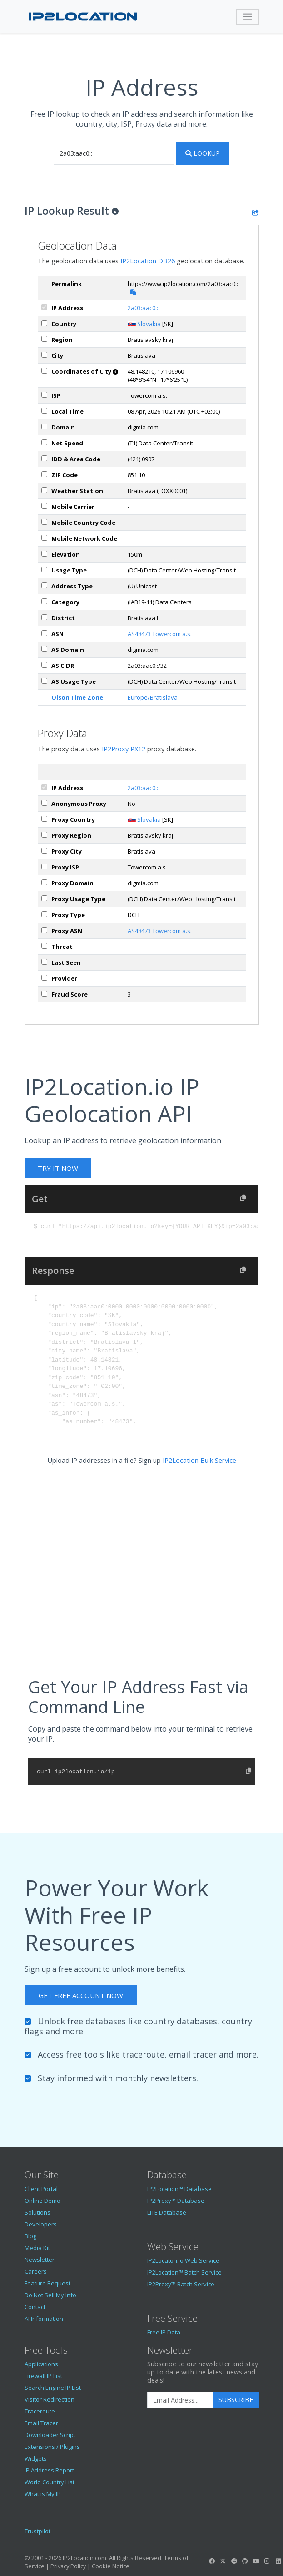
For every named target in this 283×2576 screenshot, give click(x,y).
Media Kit (37, 2248)
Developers (41, 2224)
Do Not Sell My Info (50, 2295)
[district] (44, 617)
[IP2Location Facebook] (212, 2561)
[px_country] (44, 819)
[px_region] (44, 835)
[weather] (44, 490)
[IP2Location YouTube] (256, 2561)
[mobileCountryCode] (44, 522)
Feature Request (47, 2283)
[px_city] (44, 851)
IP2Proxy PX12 (123, 749)
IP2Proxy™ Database (175, 2200)
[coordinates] (44, 371)
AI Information (44, 2318)
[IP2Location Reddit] (234, 2561)
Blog (30, 2236)
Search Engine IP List (53, 2388)
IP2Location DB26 (147, 261)
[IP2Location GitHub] (244, 2561)
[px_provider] (44, 978)
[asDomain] (44, 649)
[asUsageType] (44, 681)
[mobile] (44, 506)
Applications (41, 2364)
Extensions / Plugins (52, 2447)
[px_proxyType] (44, 914)
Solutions (37, 2212)
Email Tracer (41, 2423)
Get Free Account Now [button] (81, 1995)
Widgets (36, 2458)
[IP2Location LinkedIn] (278, 2561)
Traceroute (40, 2411)
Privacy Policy (68, 2566)
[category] (44, 601)
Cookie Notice (110, 2566)
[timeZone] (44, 411)
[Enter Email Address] (180, 2400)
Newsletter (40, 2259)
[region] (44, 339)
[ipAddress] (44, 307)
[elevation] (44, 554)
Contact (35, 2307)
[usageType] (44, 569)
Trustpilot (37, 2531)
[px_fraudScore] (44, 994)
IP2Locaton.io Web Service (183, 2260)
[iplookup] (114, 153)
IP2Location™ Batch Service (184, 2272)
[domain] (44, 426)
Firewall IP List (43, 2376)
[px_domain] (44, 882)
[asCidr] (44, 665)
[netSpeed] (44, 442)
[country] (44, 323)
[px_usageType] (44, 898)
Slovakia (149, 324)
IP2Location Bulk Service (199, 1460)
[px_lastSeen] (44, 962)
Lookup (202, 153)
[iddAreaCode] (44, 458)
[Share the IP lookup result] (255, 212)
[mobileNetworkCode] (44, 538)
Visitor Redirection (49, 2399)
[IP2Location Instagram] (267, 2561)
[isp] (44, 395)
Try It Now (58, 1168)
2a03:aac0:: (143, 308)
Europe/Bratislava (153, 697)
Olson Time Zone (77, 697)
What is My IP (43, 2494)
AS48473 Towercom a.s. (160, 634)
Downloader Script (50, 2435)
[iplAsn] (44, 633)
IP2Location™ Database (179, 2189)
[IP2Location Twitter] (223, 2561)
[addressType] (44, 585)
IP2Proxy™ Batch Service (180, 2284)
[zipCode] (44, 474)
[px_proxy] (44, 803)
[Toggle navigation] (247, 17)
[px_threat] (44, 946)
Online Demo (42, 2200)
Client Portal (41, 2189)
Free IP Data (163, 2332)
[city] (44, 355)
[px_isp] (44, 866)
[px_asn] (44, 930)
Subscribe (235, 2399)
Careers (36, 2271)
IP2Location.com (84, 2558)
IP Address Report (49, 2470)
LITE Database (166, 2212)
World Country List (49, 2482)
